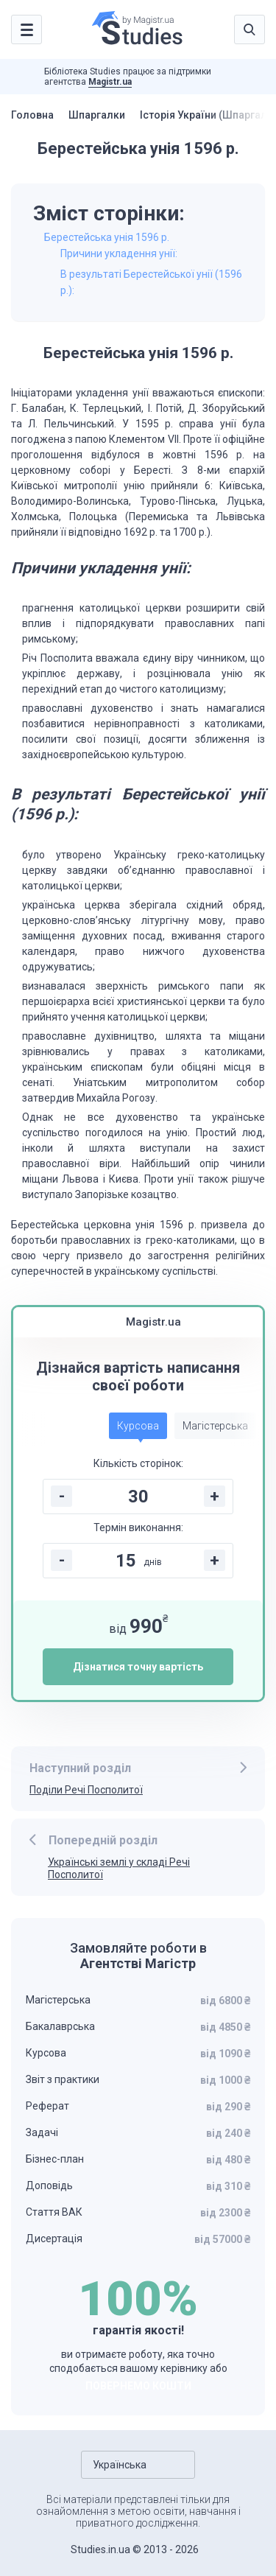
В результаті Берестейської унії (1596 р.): (151, 282)
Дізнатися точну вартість (138, 1667)
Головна (32, 115)
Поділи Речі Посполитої (86, 1790)
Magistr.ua (110, 82)
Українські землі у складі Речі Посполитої (119, 1868)
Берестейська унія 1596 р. (106, 237)
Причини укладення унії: (118, 253)
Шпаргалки (96, 115)
